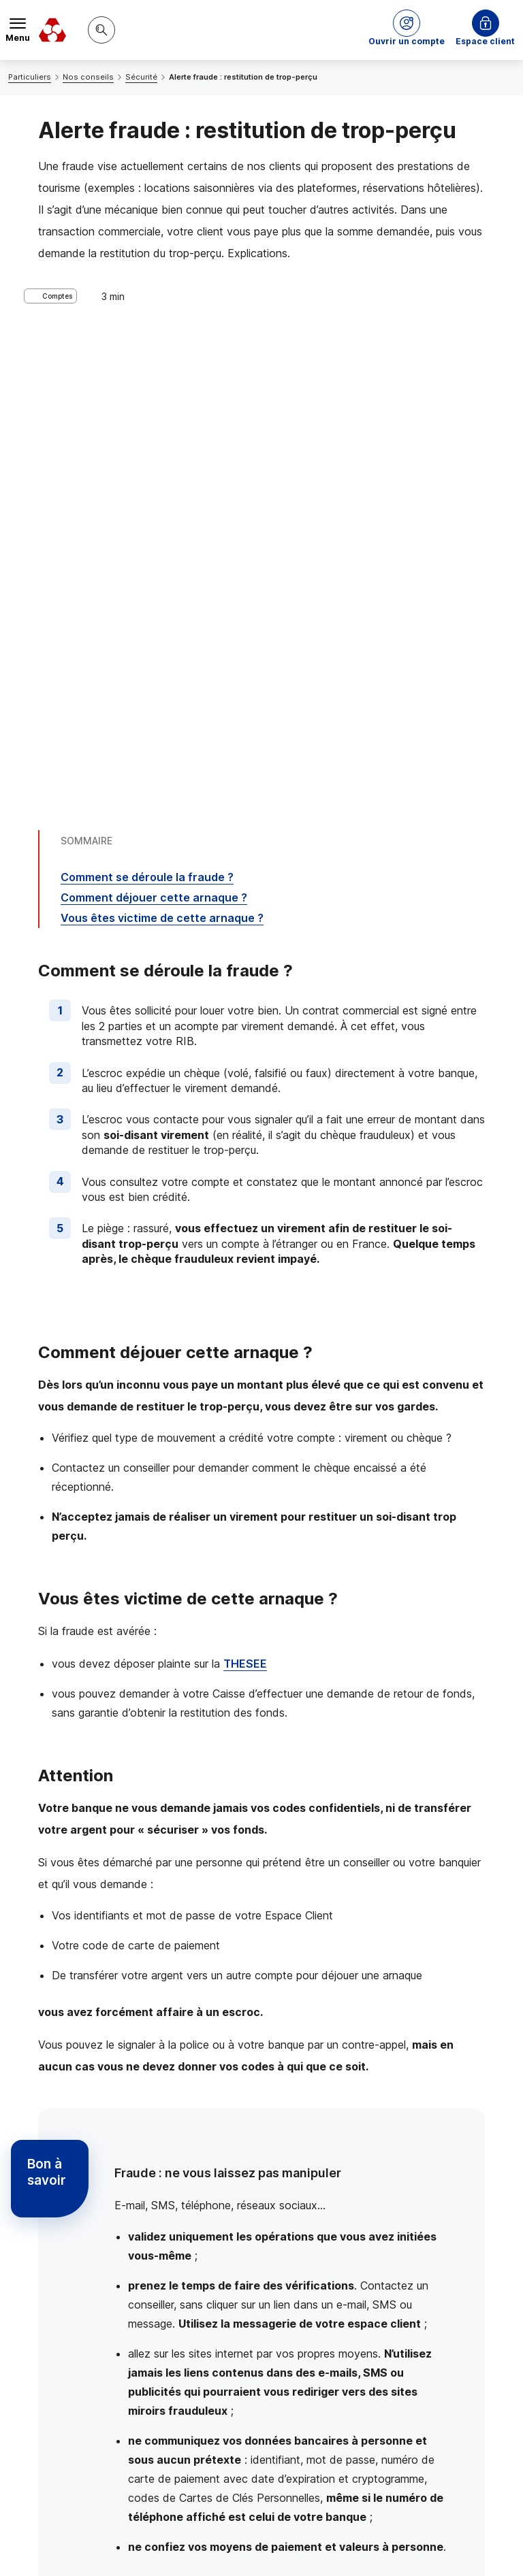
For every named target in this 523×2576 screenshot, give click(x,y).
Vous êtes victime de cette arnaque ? (162, 450)
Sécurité (141, 77)
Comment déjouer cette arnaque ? (154, 430)
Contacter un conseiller (394, 2268)
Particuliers (29, 77)
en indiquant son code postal (298, 2543)
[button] (406, 30)
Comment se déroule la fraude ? (147, 409)
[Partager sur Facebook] (346, 2373)
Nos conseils (88, 77)
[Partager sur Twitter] (313, 2373)
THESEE (245, 1196)
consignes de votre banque (241, 2116)
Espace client (485, 41)
